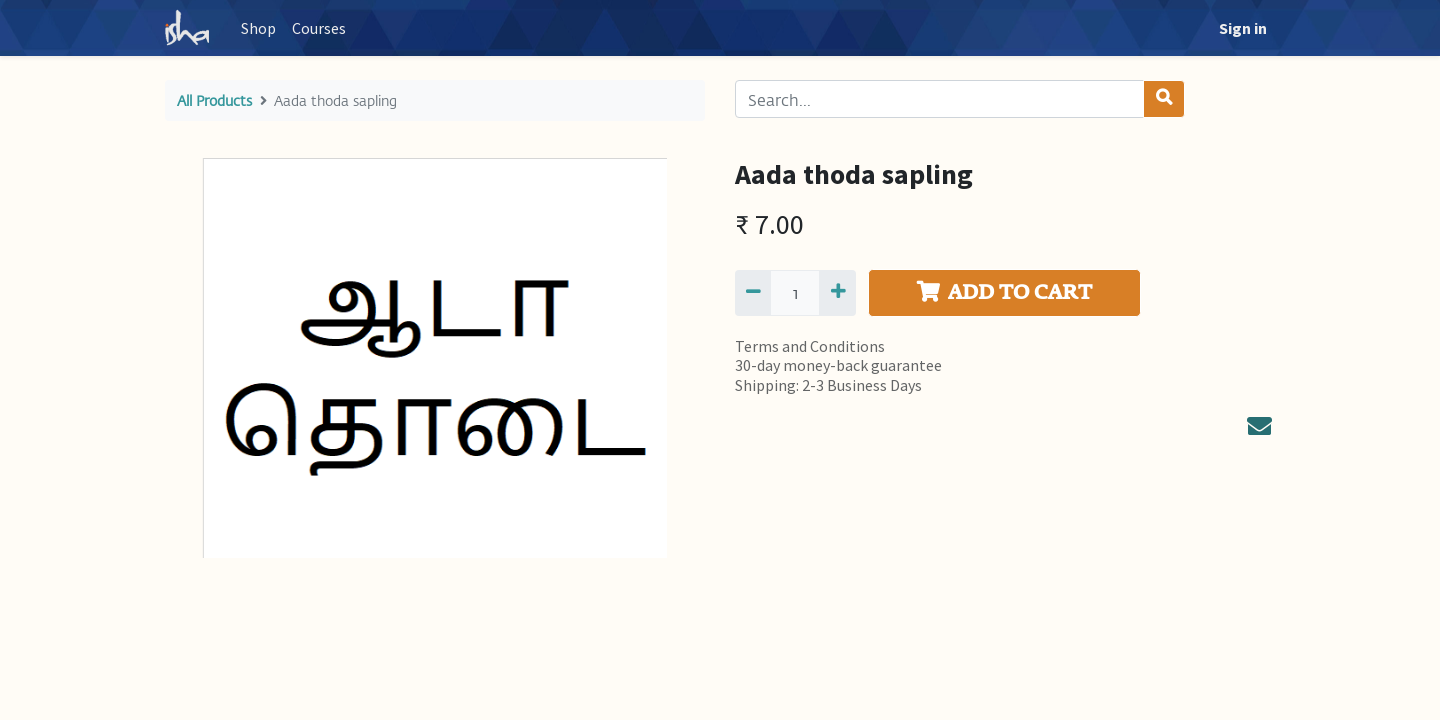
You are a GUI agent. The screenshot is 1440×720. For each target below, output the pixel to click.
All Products (214, 100)
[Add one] (837, 293)
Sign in (1243, 28)
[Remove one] (753, 293)
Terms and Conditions (810, 346)
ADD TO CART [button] (1004, 292)
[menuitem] (258, 28)
